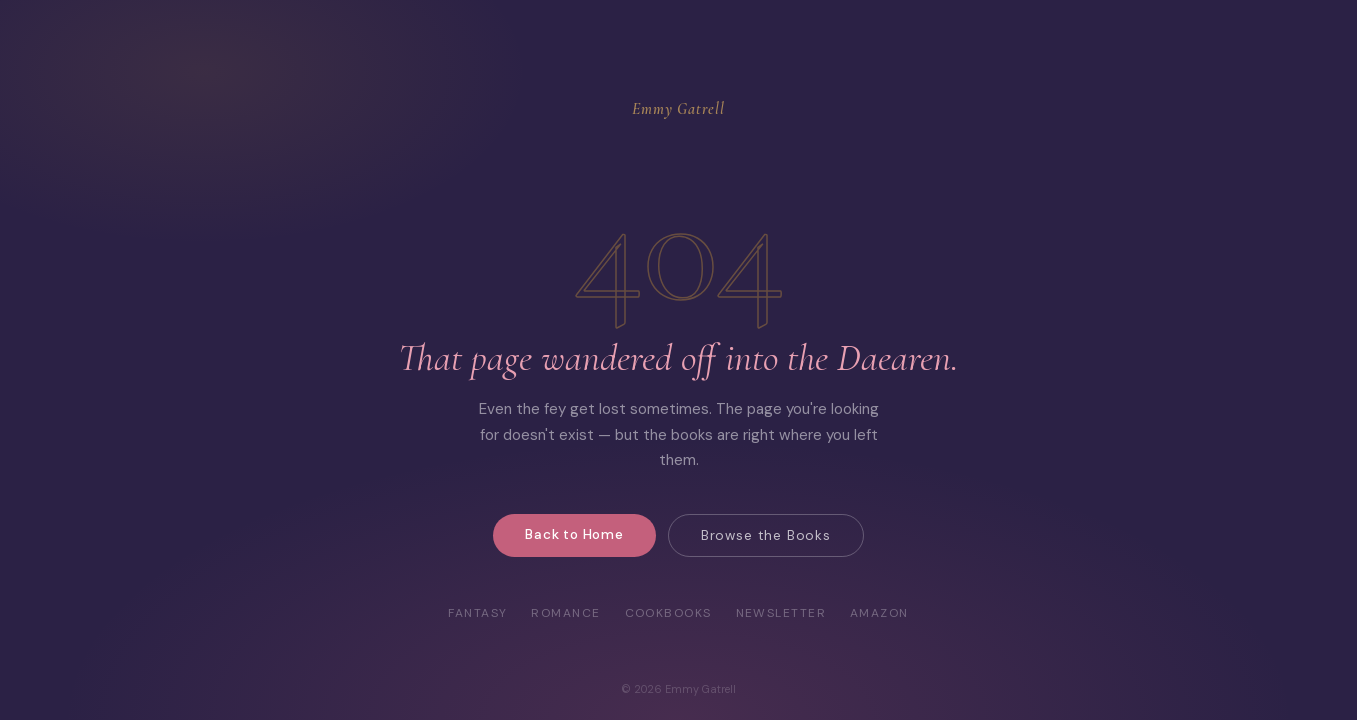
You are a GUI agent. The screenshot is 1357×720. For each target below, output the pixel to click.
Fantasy (477, 613)
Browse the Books (766, 535)
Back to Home (574, 534)
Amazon (879, 613)
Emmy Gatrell (678, 109)
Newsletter (781, 613)
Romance (565, 613)
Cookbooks (668, 613)
